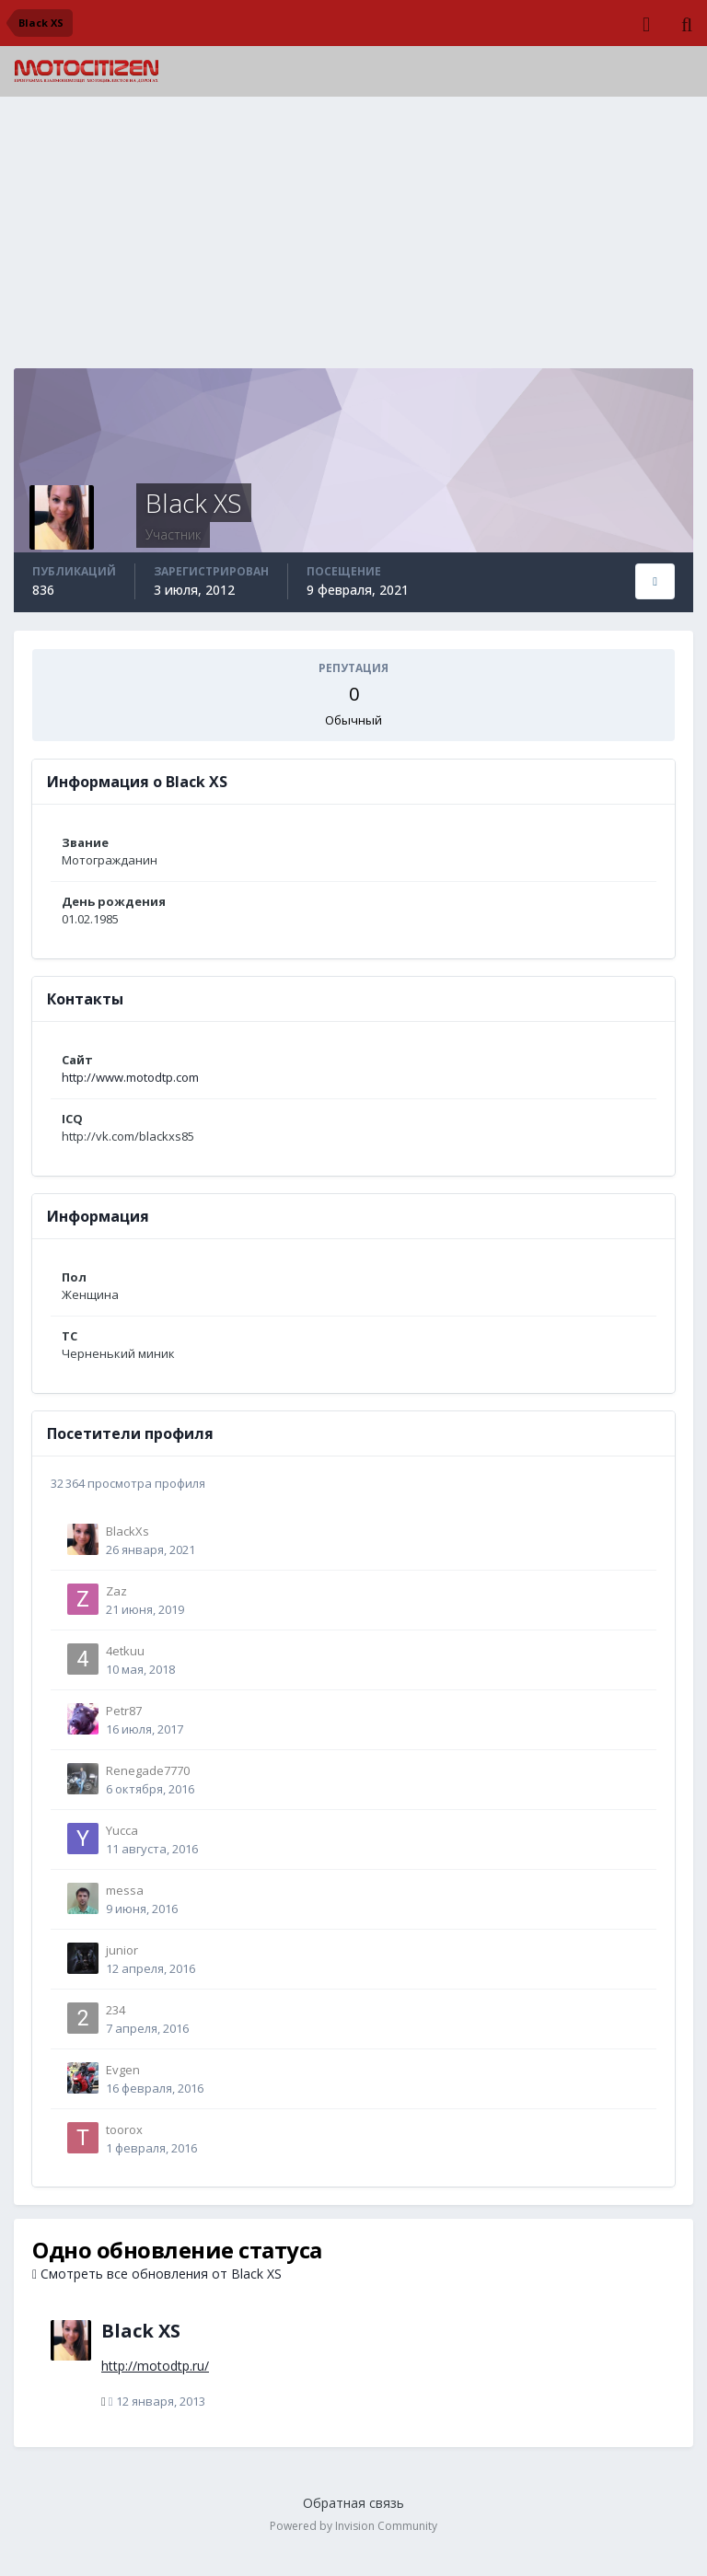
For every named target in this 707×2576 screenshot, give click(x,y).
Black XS (140, 2330)
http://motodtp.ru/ (155, 2365)
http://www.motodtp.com (130, 1077)
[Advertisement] (353, 239)
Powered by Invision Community (353, 2526)
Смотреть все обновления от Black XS (157, 2273)
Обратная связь (353, 2503)
